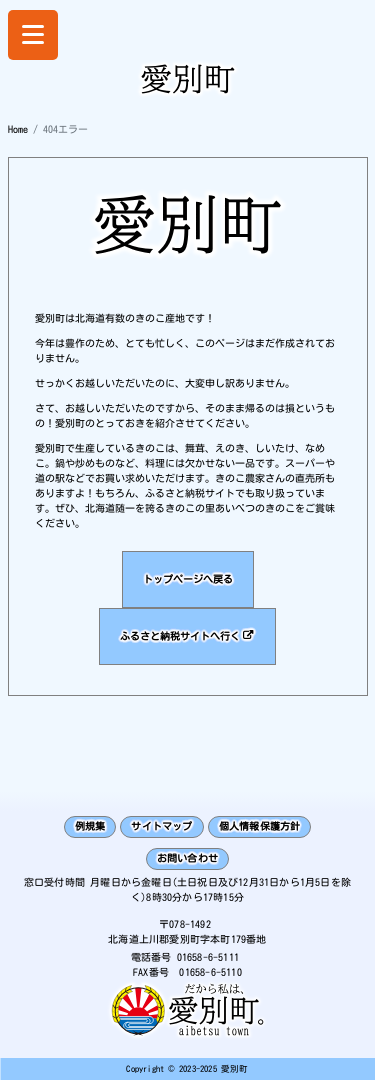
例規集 (90, 826)
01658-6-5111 (208, 957)
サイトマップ (161, 826)
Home (18, 129)
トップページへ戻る (188, 579)
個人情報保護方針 (260, 826)
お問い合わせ (187, 858)
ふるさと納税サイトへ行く (180, 636)
